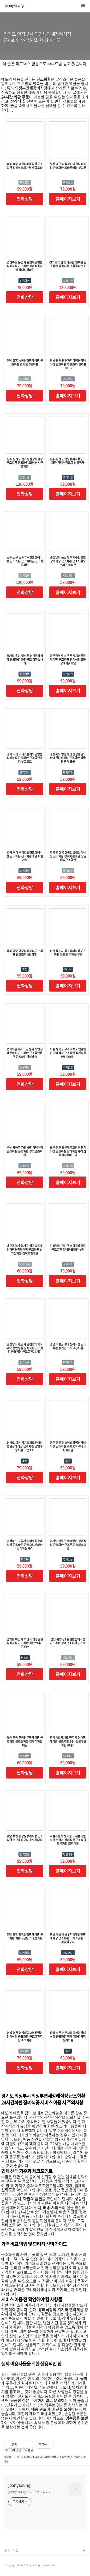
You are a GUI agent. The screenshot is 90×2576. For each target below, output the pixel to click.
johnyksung (14, 6)
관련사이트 (11, 2550)
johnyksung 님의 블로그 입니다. (30, 2492)
